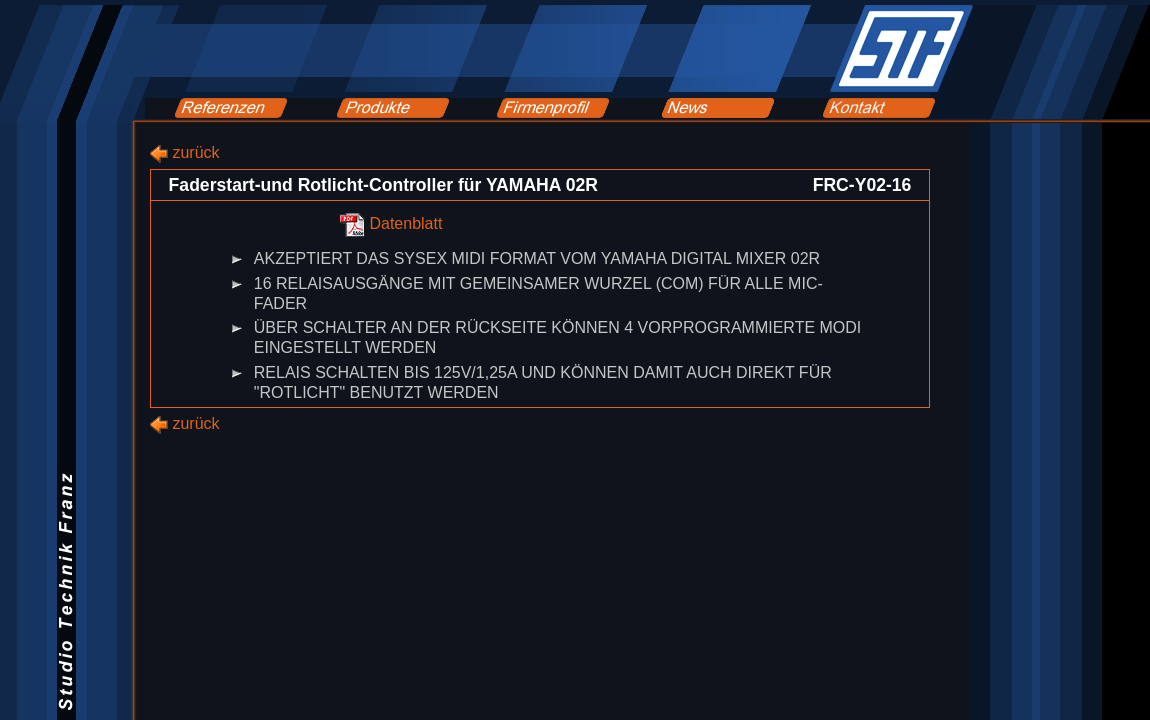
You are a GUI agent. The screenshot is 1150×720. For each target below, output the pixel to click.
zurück (195, 152)
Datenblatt (405, 224)
